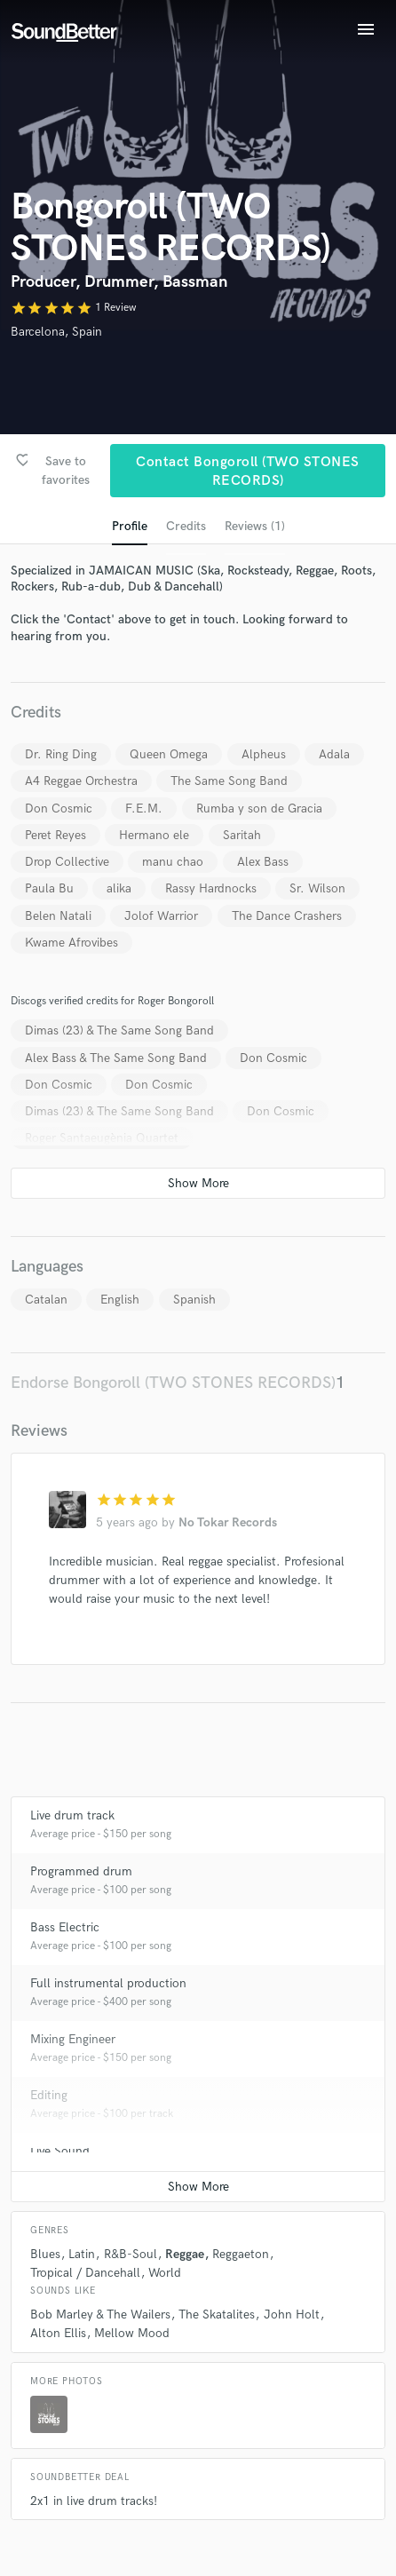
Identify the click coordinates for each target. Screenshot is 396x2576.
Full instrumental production (108, 1983)
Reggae (184, 2254)
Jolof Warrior (161, 915)
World (164, 2272)
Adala (334, 754)
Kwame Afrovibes (71, 942)
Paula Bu (49, 888)
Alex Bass (263, 861)
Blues (45, 2254)
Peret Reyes (55, 835)
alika (119, 888)
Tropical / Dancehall (85, 2272)
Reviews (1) (255, 526)
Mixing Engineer (72, 2039)
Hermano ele (154, 835)
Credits (186, 526)
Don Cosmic (58, 808)
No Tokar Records (227, 1522)
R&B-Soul (130, 2254)
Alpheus (264, 754)
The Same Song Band (229, 781)
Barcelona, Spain (56, 331)
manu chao (172, 861)
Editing (48, 2095)
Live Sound (60, 2151)
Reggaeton (240, 2254)
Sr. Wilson (317, 888)
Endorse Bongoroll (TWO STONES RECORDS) (173, 1383)
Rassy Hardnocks (211, 888)
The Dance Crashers (287, 915)
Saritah (242, 835)
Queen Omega (169, 754)
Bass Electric (64, 1927)
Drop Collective (67, 861)
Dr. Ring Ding (61, 754)
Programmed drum (81, 1871)
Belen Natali (58, 915)
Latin (81, 2254)
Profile (129, 526)
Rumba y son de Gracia (259, 808)
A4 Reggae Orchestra (81, 781)
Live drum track (72, 1815)
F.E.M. (143, 808)
